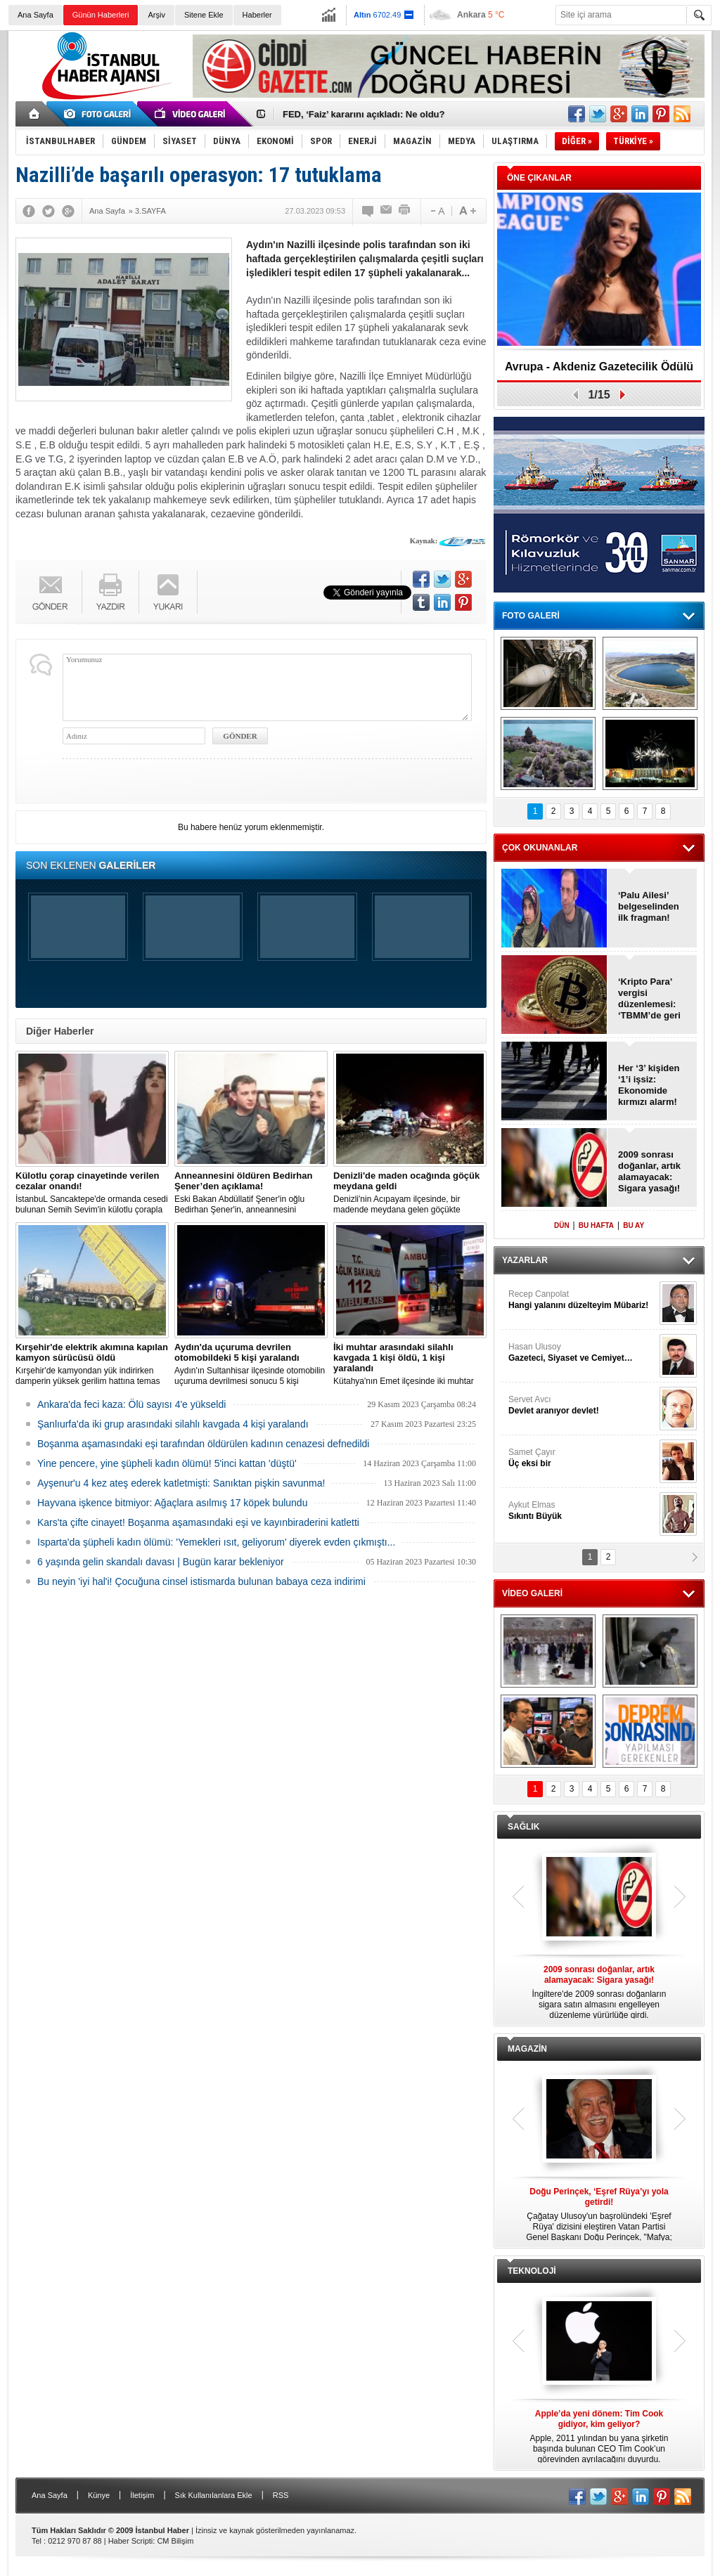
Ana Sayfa (35, 15)
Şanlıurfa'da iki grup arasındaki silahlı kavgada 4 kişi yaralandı (173, 1424)
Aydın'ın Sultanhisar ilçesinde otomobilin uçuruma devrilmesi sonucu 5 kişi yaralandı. (251, 1364)
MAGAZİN (527, 2049)
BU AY (633, 1225)
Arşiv (156, 15)
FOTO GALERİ (531, 616)
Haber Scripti (130, 2541)
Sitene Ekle (204, 15)
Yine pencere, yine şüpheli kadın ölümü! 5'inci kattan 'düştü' (167, 1463)
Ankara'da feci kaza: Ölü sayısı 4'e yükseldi (131, 1404)
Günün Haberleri (100, 15)
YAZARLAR (525, 1260)
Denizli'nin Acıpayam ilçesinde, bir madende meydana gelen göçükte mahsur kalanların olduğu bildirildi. (410, 1192)
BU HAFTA (596, 1225)
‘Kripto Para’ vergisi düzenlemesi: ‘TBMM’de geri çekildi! (649, 998)
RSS (281, 2495)
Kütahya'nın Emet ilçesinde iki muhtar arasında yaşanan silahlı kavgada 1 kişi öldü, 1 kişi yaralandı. (410, 1364)
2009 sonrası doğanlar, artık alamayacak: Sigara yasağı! (649, 1171)
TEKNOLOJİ (532, 2271)
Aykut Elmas (582, 1511)
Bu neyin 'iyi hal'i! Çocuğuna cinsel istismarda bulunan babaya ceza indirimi (201, 1581)
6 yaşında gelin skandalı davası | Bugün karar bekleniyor (160, 1561)
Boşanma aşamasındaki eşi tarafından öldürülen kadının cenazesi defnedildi (203, 1443)
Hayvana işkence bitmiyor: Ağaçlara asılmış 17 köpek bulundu (172, 1502)
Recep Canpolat (582, 1300)
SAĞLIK (523, 1827)
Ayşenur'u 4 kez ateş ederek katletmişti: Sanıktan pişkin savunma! (181, 1483)
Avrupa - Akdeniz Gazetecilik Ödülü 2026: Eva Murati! (599, 371)
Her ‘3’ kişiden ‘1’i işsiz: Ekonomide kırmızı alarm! (648, 1085)
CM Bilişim (175, 2541)
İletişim (142, 2495)
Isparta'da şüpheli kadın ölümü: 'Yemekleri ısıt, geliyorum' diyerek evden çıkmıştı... (216, 1542)
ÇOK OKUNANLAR (539, 848)
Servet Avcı (582, 1405)
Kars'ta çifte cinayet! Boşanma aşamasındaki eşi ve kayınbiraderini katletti (198, 1522)
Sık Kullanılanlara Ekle (213, 2495)
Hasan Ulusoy (582, 1353)
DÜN (562, 1225)
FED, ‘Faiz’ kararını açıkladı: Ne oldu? (363, 114)
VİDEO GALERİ (532, 1593)
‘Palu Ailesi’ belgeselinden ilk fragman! (648, 906)
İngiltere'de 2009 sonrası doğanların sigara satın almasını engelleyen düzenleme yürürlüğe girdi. (599, 1992)
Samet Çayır (582, 1458)
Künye (99, 2495)
